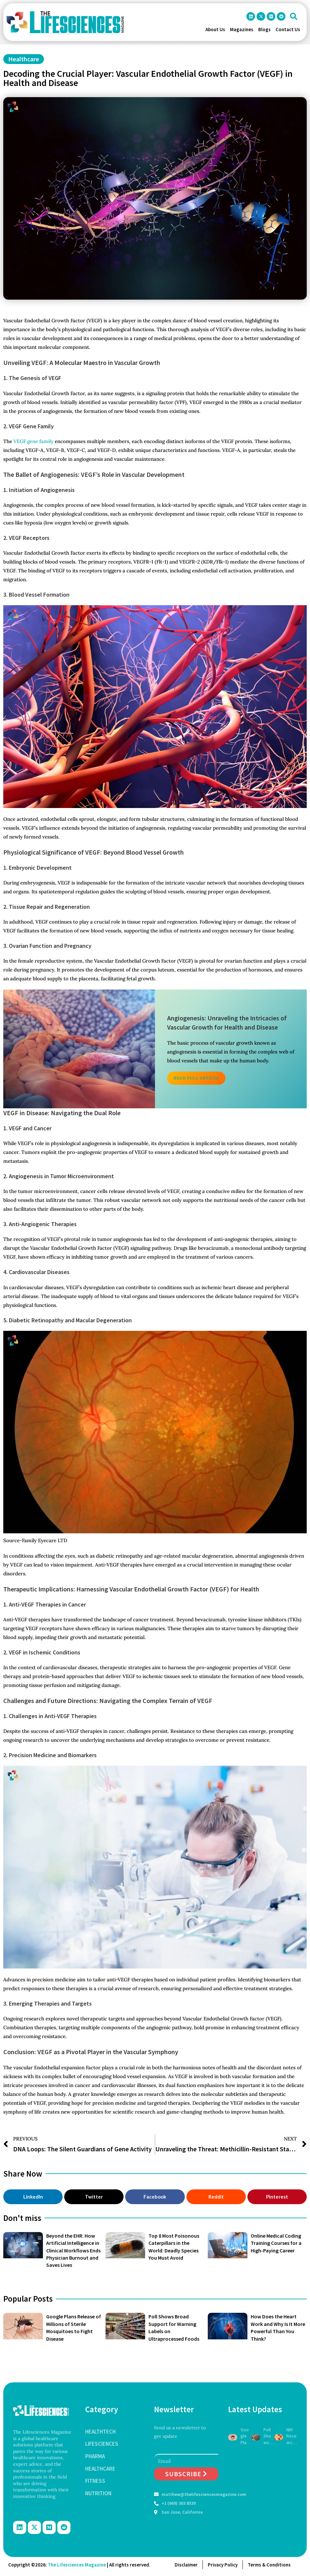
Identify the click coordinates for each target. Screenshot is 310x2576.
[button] (293, 16)
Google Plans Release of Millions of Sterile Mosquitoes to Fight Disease (246, 2436)
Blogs (264, 29)
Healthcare (23, 59)
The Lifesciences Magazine (77, 2565)
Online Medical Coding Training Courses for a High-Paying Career (276, 2243)
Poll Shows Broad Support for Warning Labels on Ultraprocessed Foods (268, 2436)
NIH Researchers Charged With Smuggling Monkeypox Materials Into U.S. (291, 2436)
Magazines (241, 29)
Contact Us (288, 29)
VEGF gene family (33, 441)
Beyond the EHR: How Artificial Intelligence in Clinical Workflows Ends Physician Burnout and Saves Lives (73, 2250)
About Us (215, 29)
